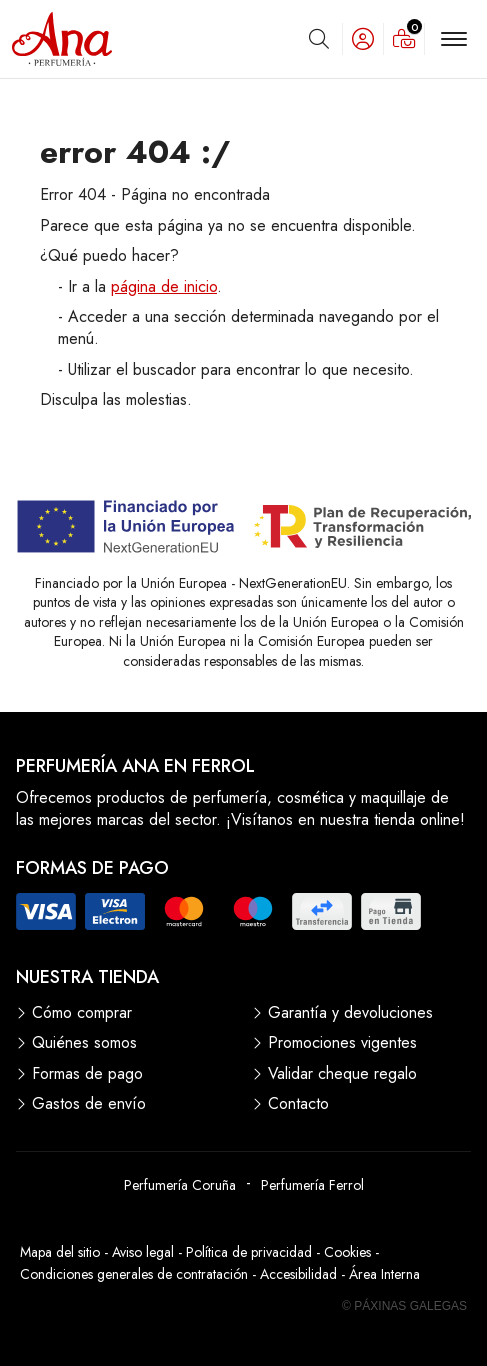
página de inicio (164, 286)
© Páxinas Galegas (404, 1306)
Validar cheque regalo (342, 1074)
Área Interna (384, 1274)
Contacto (298, 1104)
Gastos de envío (89, 1104)
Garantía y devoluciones (350, 1013)
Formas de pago (87, 1074)
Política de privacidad (249, 1252)
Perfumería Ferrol (312, 1185)
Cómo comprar (82, 1013)
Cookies (347, 1252)
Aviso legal (143, 1252)
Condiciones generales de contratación (134, 1274)
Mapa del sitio (60, 1252)
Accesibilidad (298, 1274)
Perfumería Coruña (180, 1185)
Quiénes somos (84, 1043)
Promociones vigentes (342, 1043)
